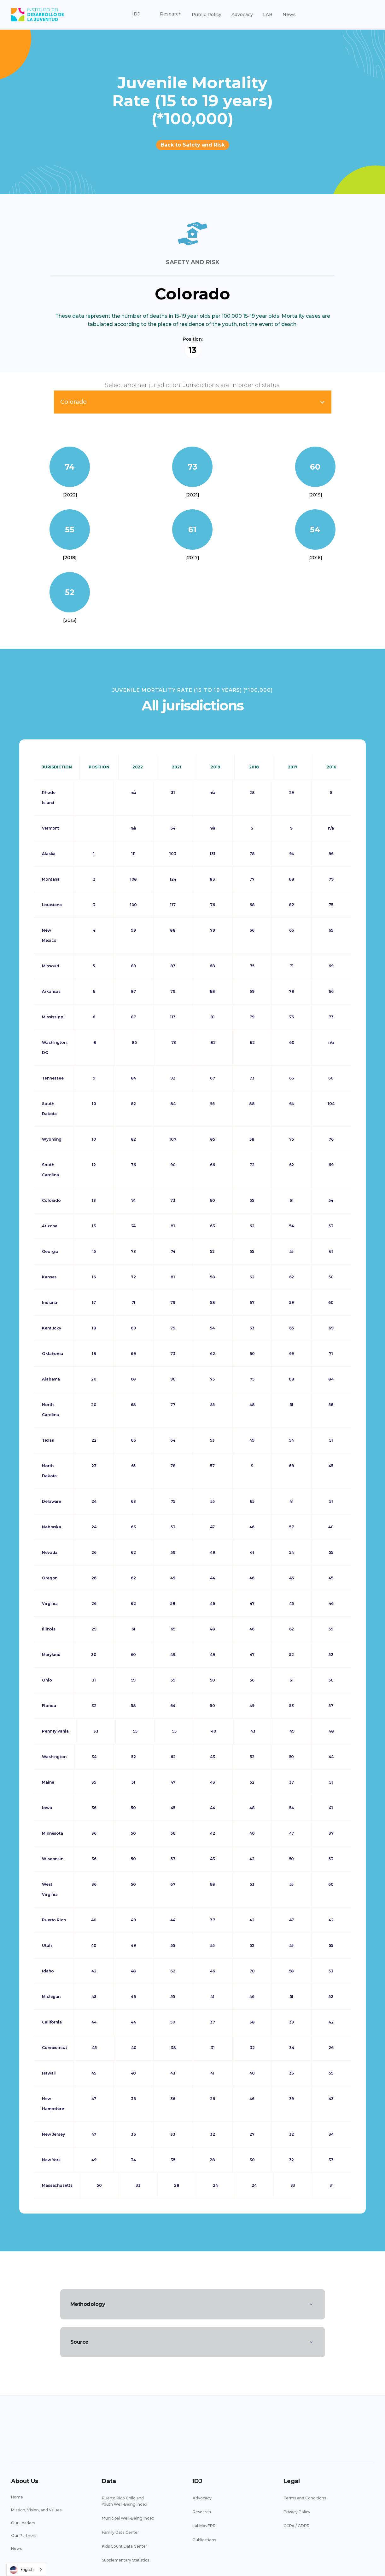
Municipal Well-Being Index (128, 2518)
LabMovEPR (204, 2525)
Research (202, 2511)
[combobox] (26, 2570)
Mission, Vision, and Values (36, 2510)
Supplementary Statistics (125, 2560)
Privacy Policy (296, 2511)
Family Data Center (120, 2532)
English (21, 2570)
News (289, 14)
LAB (267, 14)
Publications (204, 2540)
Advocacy (242, 14)
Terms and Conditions (304, 2498)
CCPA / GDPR (296, 2525)
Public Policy (206, 14)
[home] (37, 14)
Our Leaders (23, 2523)
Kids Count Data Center (124, 2546)
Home (17, 2497)
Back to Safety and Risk (192, 145)
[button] (136, 14)
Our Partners (23, 2535)
